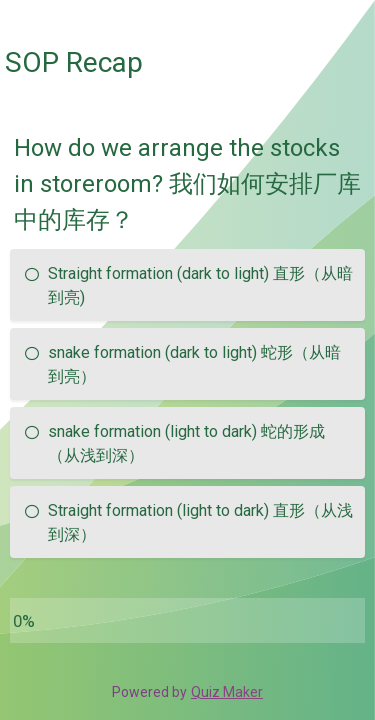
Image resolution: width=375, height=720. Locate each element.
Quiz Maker (227, 692)
